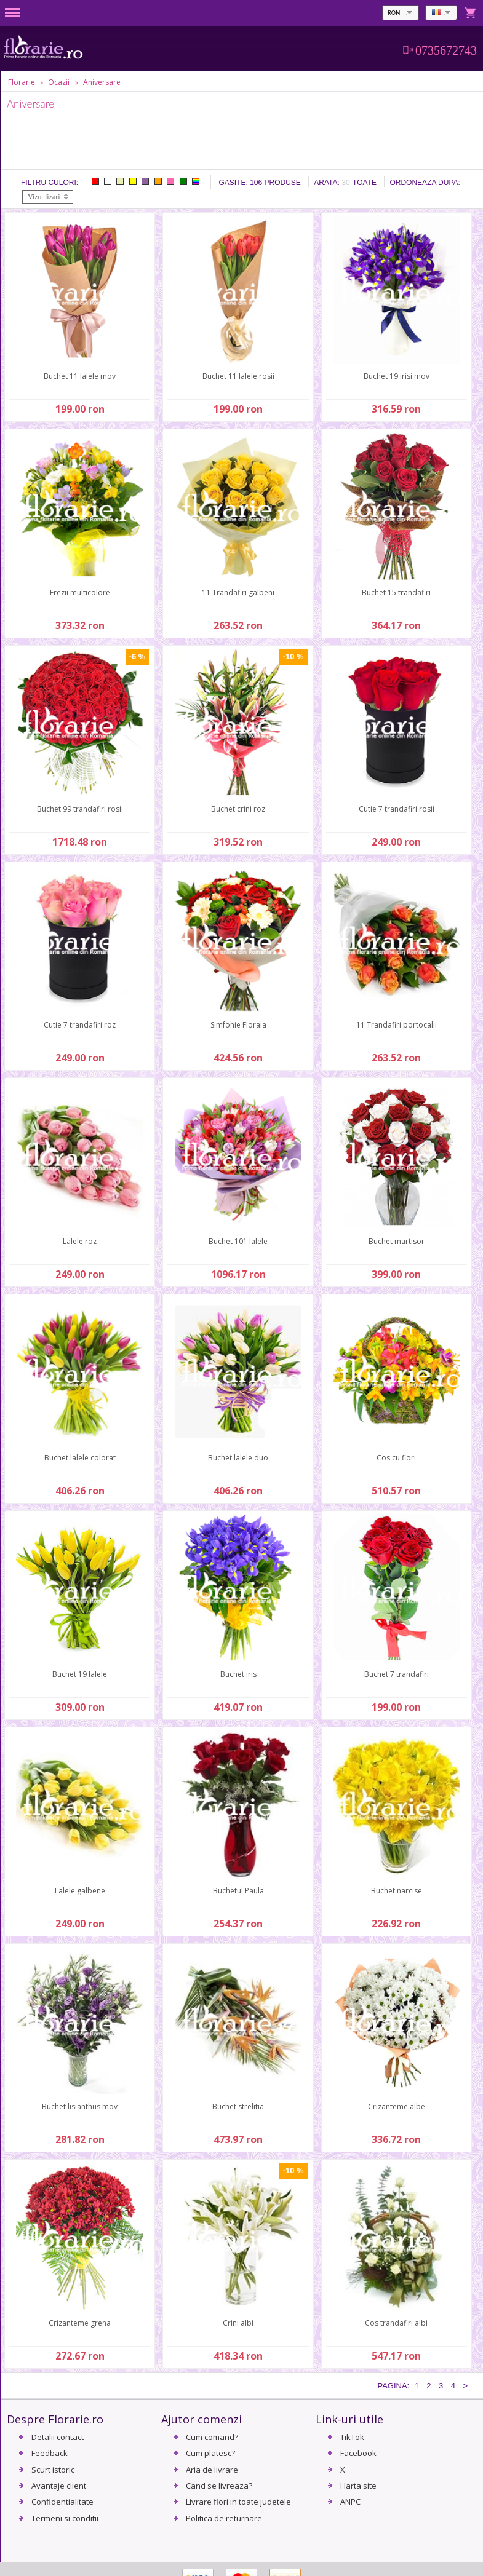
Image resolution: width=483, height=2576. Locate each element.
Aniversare (102, 82)
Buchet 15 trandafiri (396, 592)
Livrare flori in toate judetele (238, 2501)
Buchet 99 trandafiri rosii (80, 809)
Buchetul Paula (238, 1890)
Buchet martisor (397, 1241)
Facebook (358, 2453)
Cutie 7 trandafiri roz (80, 1025)
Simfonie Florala (238, 1025)
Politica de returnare (224, 2518)
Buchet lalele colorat (80, 1457)
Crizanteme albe (396, 2106)
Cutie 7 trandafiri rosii (396, 809)
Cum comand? (212, 2437)
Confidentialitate (62, 2501)
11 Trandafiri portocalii (396, 1025)
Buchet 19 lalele (79, 1674)
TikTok (352, 2437)
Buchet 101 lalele (238, 1241)
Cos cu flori (396, 1457)
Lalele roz (80, 1241)
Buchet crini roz (238, 809)
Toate (365, 182)
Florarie (21, 82)
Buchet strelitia (238, 2106)
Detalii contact (57, 2437)
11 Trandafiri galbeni (238, 592)
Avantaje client (58, 2485)
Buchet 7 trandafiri (396, 1674)
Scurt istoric (52, 2469)
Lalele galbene (80, 1890)
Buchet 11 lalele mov (80, 376)
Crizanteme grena (80, 2323)
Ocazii (59, 82)
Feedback (49, 2453)
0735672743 (446, 50)
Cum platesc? (210, 2453)
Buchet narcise (396, 1890)
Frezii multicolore (80, 592)
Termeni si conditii (64, 2518)
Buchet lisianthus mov (80, 2106)
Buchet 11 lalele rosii (238, 376)
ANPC (350, 2501)
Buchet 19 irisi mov (396, 376)
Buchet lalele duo (238, 1457)
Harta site (358, 2485)
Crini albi (238, 2323)
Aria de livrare (212, 2469)
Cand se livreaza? (219, 2485)
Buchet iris (238, 1674)
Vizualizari (44, 196)
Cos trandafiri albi (396, 2323)
